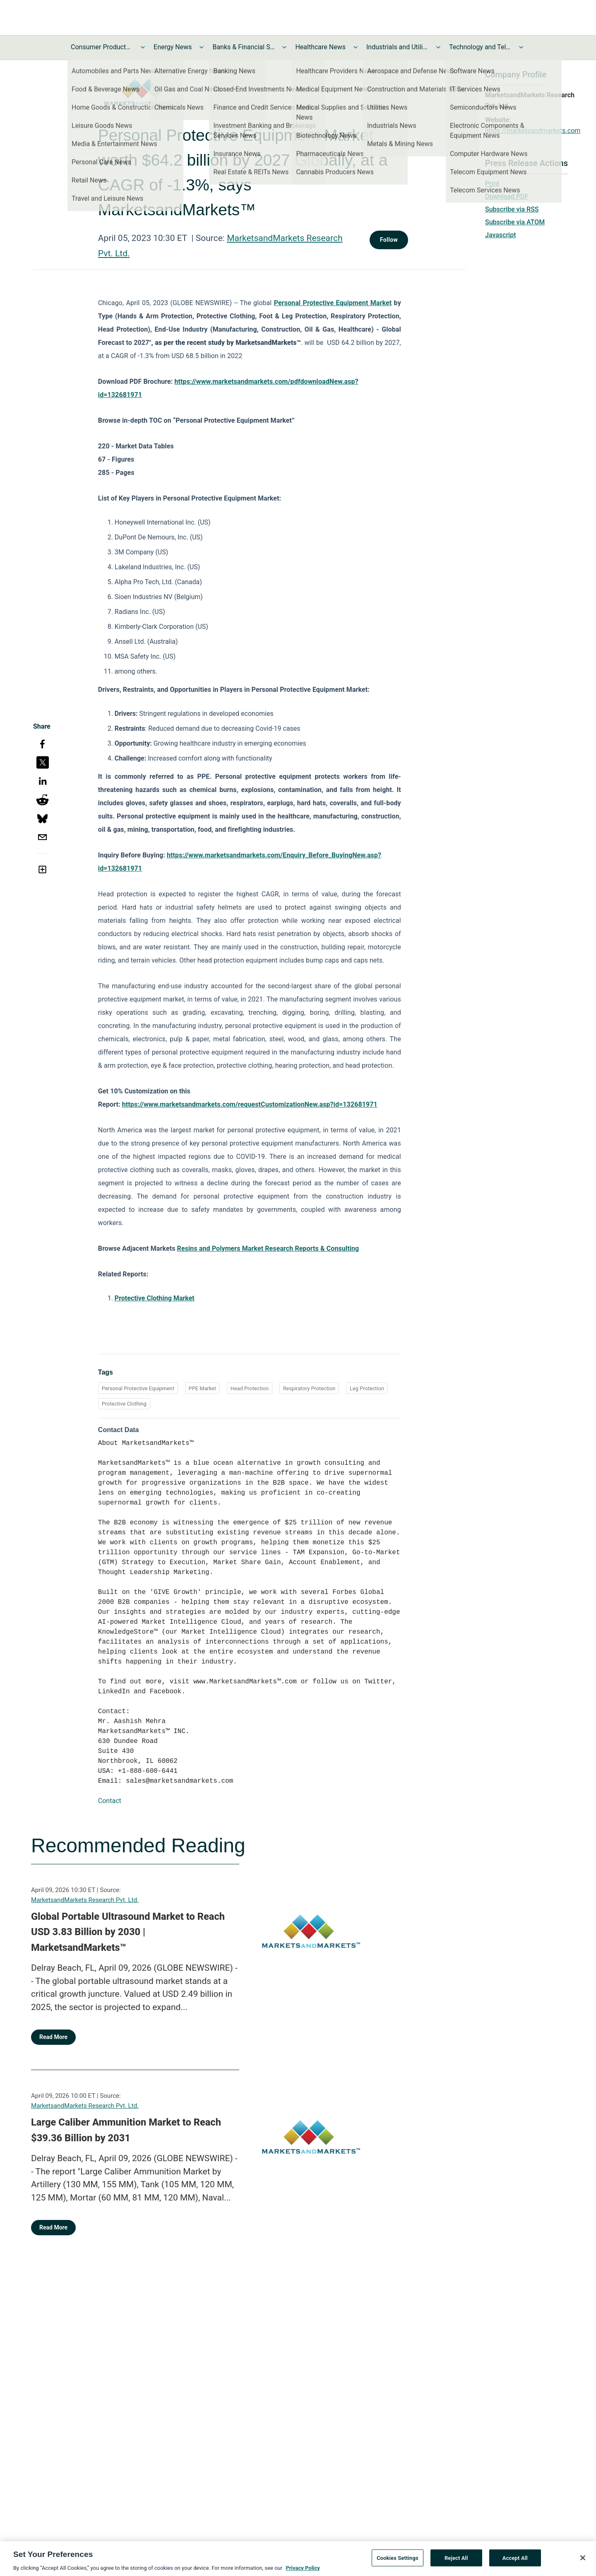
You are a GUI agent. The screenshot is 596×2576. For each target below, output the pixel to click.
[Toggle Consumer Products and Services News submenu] (143, 47)
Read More (53, 2037)
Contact (109, 1801)
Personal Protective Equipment (138, 1388)
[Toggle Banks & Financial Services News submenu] (284, 47)
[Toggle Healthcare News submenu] (355, 47)
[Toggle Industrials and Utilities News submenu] (438, 47)
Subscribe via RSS (512, 209)
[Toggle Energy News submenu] (201, 47)
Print (492, 184)
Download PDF (507, 196)
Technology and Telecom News (480, 47)
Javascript (500, 235)
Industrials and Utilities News (397, 47)
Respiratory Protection (309, 1388)
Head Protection (250, 1388)
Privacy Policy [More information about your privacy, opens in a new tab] (303, 2571)
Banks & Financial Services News (243, 47)
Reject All (456, 2561)
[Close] (583, 2561)
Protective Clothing (124, 1404)
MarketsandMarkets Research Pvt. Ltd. (85, 1900)
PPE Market (202, 1388)
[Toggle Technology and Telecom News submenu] (521, 47)
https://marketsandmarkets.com (532, 131)
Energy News (173, 47)
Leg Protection (367, 1388)
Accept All (515, 2561)
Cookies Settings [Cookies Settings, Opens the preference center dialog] (397, 2561)
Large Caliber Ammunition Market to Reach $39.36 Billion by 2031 (126, 2130)
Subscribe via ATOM (515, 222)
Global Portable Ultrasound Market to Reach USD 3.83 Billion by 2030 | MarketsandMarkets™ (128, 1932)
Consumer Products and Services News (102, 47)
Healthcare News (320, 47)
